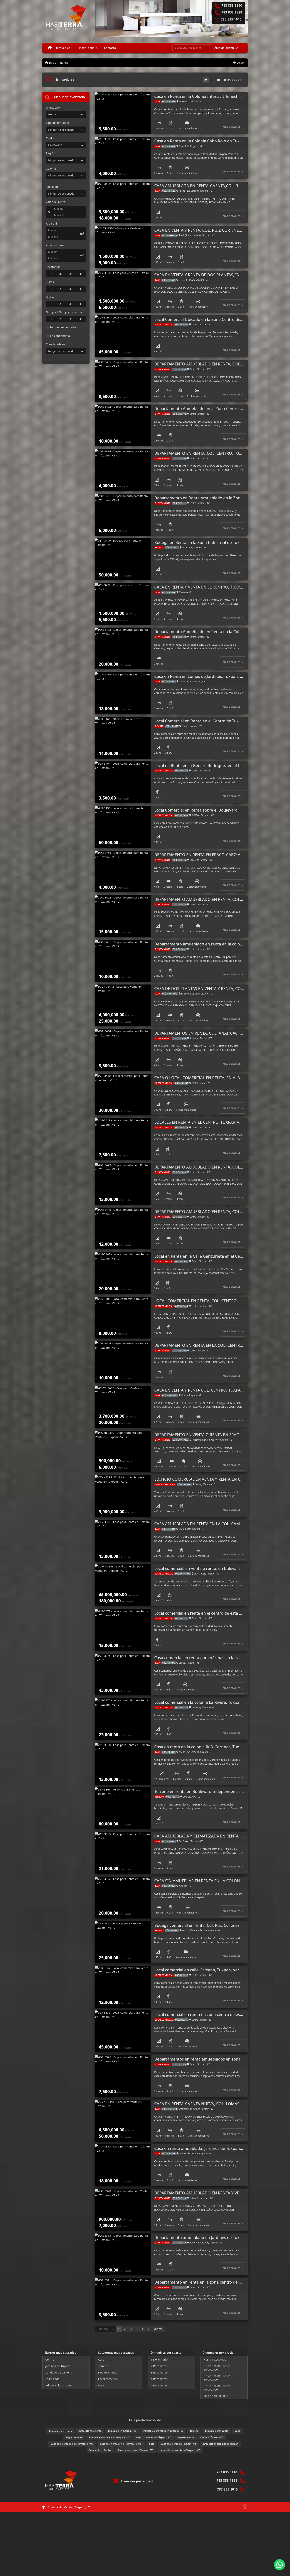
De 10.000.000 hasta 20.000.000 (216, 2367)
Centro (49, 2359)
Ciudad (50, 138)
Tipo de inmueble (57, 122)
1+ (50, 273)
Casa (101, 2359)
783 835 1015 (231, 19)
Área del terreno (56, 245)
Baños (50, 297)
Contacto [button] (110, 48)
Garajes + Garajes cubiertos (64, 312)
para (60, 2431)
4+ (80, 273)
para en (163, 2430)
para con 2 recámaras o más (72, 2443)
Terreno (103, 2366)
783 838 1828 (231, 12)
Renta (64, 62)
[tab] (66, 97)
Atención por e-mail (133, 2481)
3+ (70, 273)
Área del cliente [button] (224, 48)
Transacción (53, 107)
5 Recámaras (159, 2385)
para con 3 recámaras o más (121, 2443)
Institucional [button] (87, 48)
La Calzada (52, 2379)
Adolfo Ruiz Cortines (58, 2385)
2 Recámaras (159, 2366)
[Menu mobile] (50, 47)
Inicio (50, 62)
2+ (61, 273)
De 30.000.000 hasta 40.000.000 (216, 2387)
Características (55, 344)
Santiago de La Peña (58, 2372)
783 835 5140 (231, 6)
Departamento (107, 2372)
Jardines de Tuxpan (57, 2366)
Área (101, 2385)
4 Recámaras (159, 2379)
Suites (50, 282)
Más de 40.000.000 (215, 2396)
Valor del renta (55, 202)
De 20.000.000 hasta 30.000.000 (216, 2377)
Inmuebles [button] (63, 48)
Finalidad (52, 186)
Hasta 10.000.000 (214, 2359)
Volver (239, 62)
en (122, 2430)
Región (50, 153)
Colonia (51, 168)
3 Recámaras (159, 2372)
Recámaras (53, 267)
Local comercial (108, 2379)
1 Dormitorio (159, 2359)
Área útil (51, 223)
